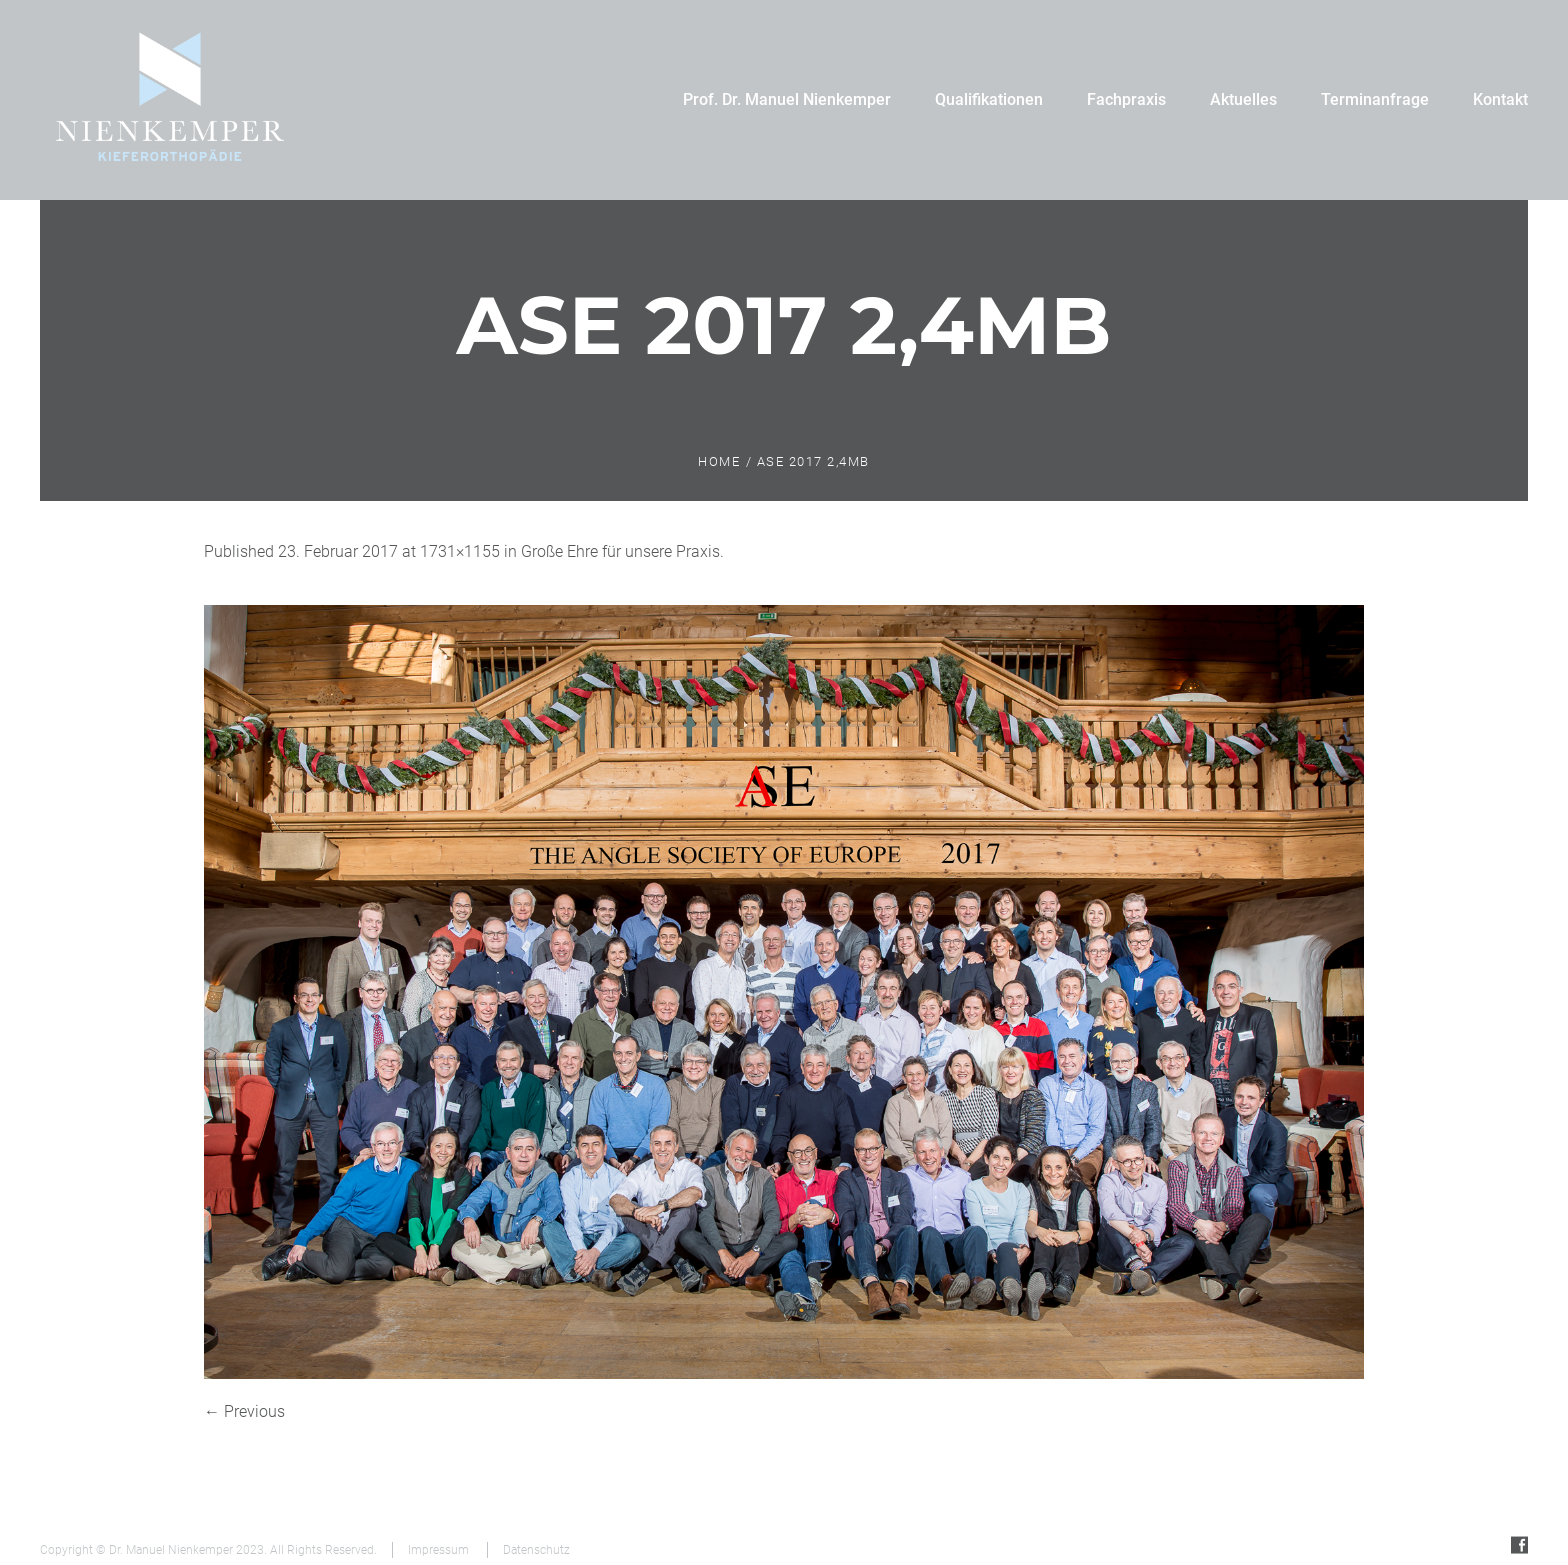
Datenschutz (536, 1550)
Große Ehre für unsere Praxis (620, 551)
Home (719, 461)
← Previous (244, 1411)
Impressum (438, 1550)
